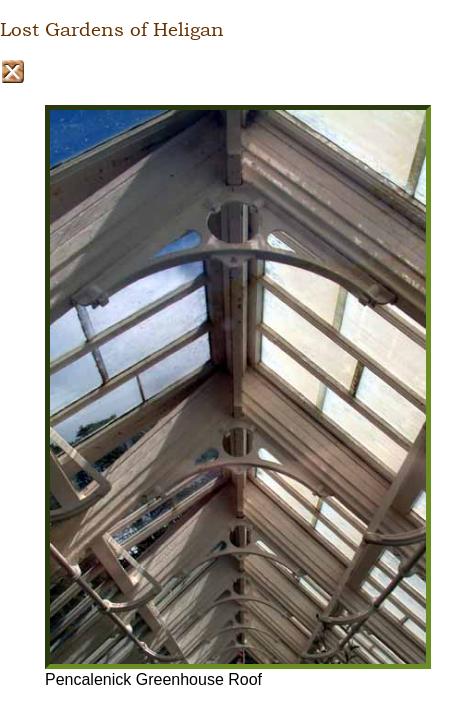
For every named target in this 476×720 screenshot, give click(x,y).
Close (12, 71)
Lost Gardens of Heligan (112, 30)
